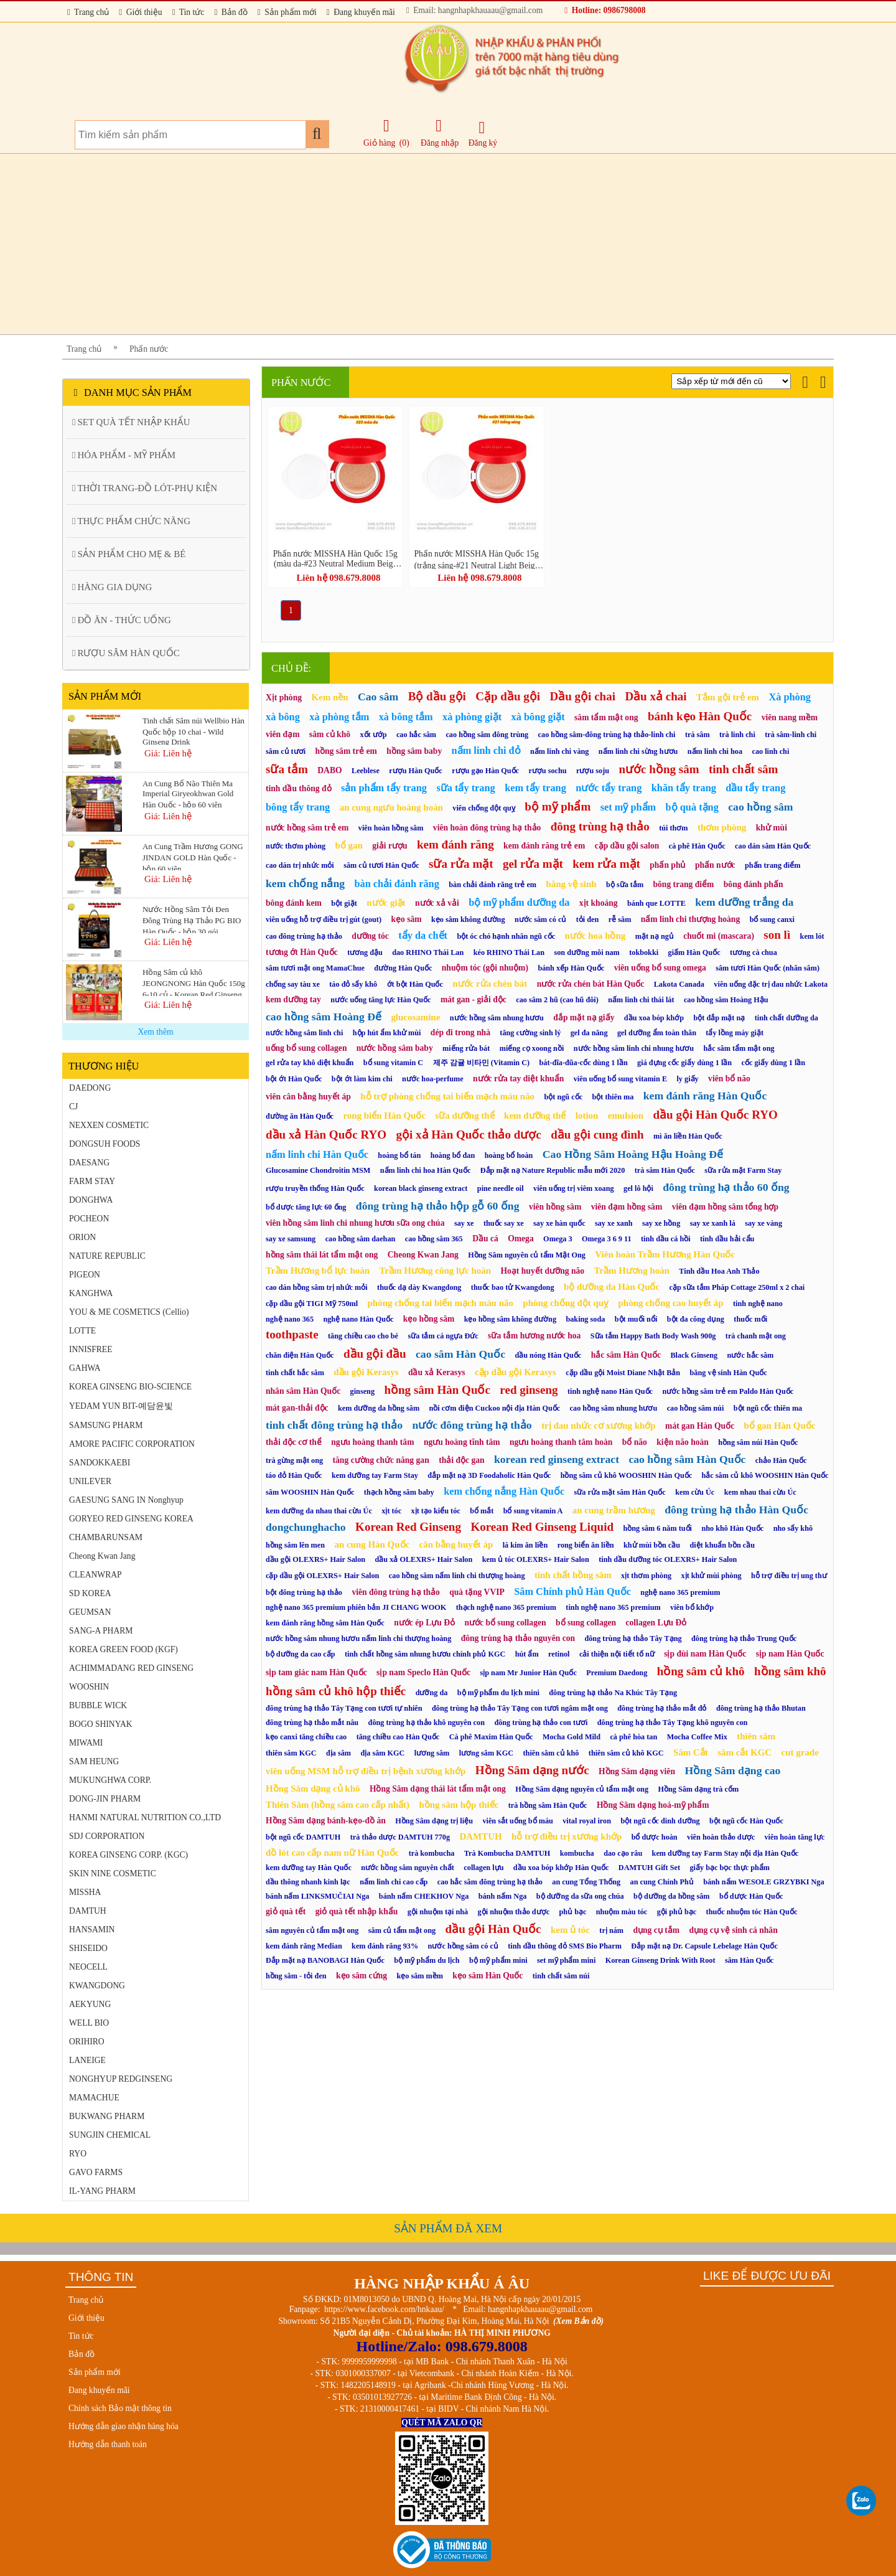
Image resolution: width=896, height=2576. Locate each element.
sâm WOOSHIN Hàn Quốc (310, 1492)
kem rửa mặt (606, 863)
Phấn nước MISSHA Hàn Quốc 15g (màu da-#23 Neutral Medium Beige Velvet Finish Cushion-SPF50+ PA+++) (335, 559)
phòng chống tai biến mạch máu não (440, 1303)
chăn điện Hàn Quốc (300, 1355)
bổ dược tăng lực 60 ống (306, 1207)
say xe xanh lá (712, 1223)
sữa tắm (287, 769)
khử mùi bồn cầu (651, 1545)
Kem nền (329, 697)
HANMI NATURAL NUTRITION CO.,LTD (145, 1817)
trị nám (611, 1930)
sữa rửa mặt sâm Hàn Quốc (620, 1492)
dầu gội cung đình (597, 1134)
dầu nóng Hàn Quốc (548, 1355)
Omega (521, 1238)
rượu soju (592, 770)
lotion (587, 1116)
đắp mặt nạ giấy (583, 1017)
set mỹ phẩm (628, 807)
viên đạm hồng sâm (627, 1206)
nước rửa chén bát (489, 984)
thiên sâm (756, 1736)
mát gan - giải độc (473, 999)
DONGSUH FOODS (104, 1144)
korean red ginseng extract (556, 1459)
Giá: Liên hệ (168, 753)
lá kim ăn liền (525, 1545)
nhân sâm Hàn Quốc (303, 1391)
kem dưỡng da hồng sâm (378, 1408)
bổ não (634, 1442)
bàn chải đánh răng (396, 884)
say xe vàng (763, 1223)
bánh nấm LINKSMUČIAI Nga (317, 1896)
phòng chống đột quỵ (566, 1303)
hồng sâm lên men (295, 1545)
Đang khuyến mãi (361, 12)
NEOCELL (88, 1967)
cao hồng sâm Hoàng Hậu (726, 999)
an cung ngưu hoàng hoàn (391, 807)
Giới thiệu (140, 12)
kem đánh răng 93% (385, 1946)
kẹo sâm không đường (468, 919)
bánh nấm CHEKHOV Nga (424, 1896)
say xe (464, 1223)
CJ (73, 1106)
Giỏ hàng (379, 143)
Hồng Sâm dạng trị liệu (434, 1821)
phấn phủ (667, 865)
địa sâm (338, 1753)
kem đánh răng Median (304, 1946)
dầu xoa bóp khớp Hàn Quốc (561, 1867)
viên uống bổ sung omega (660, 967)
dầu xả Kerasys (436, 1372)
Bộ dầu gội (437, 696)
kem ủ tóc (570, 1930)
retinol (558, 1654)
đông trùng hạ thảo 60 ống (726, 1187)
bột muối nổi (636, 1319)
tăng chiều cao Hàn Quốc (398, 1736)
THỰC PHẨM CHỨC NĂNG (131, 521)
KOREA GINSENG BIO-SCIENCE (130, 1386)
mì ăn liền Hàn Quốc (687, 1136)
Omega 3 (557, 1238)
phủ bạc (573, 1911)
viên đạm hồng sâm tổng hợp (725, 1206)
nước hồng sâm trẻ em (307, 827)
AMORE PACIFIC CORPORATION (132, 1444)
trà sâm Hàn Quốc (665, 1170)
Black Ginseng (693, 1355)
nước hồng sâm (659, 769)
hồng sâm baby (414, 751)
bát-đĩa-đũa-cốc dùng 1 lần (583, 1062)
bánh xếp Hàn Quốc (571, 968)
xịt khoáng (598, 903)
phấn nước (715, 865)
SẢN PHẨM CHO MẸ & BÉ (128, 554)
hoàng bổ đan (453, 1155)
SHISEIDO (88, 1948)
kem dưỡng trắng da (744, 902)
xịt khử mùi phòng (711, 1575)
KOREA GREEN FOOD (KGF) (123, 1649)
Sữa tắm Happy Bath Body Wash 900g (653, 1336)
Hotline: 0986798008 (604, 10)
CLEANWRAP (95, 1574)
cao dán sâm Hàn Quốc (773, 846)
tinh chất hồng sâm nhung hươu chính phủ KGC (425, 1654)
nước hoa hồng (594, 936)
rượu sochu (547, 770)
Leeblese (366, 770)
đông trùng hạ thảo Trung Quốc (743, 1638)
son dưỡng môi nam (586, 952)
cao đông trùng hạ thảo (304, 936)
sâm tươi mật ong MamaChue (315, 968)
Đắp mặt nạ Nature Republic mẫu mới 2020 (552, 1170)
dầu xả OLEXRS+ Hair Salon (424, 1559)
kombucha (577, 1853)
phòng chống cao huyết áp (671, 1303)
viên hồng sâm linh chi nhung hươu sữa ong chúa (355, 1223)
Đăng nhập (440, 133)
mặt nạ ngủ (654, 936)
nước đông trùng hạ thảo (471, 1425)
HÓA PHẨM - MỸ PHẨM (123, 455)
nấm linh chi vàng (559, 751)
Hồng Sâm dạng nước (532, 1770)
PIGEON (84, 1274)
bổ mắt (481, 1511)
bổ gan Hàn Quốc (780, 1426)
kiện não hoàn (682, 1442)
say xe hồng (661, 1223)
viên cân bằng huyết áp (308, 1096)
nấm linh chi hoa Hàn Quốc (425, 1170)
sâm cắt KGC (744, 1752)
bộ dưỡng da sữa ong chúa (580, 1896)
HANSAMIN (91, 1929)
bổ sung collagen (586, 1622)
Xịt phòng (284, 697)
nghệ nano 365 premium (680, 1592)
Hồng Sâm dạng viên (637, 1771)
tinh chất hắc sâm (295, 1372)
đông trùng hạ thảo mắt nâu (312, 1722)
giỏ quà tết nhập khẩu (356, 1911)
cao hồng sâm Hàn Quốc (686, 1459)
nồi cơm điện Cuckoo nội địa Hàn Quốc (495, 1408)
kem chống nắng (305, 883)
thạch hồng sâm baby (399, 1492)
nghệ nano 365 (290, 1319)
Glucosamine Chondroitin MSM (318, 1170)
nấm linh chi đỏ (486, 750)
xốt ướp (373, 734)
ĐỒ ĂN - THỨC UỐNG (121, 620)
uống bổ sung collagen (306, 1048)
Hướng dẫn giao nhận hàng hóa (123, 2426)
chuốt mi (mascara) (718, 936)
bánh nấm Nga (502, 1896)
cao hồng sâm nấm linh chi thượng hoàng (457, 1575)
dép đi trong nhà (460, 1032)
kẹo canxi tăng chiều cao (306, 1736)
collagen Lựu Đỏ (656, 1622)
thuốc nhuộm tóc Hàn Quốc (752, 1911)
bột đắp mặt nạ (719, 1017)
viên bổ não (729, 1078)
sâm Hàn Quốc (749, 1960)
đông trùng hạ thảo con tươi (540, 1722)
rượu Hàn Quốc (415, 770)
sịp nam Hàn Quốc (790, 1653)
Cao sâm (378, 696)
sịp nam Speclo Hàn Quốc (423, 1672)
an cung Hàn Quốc (371, 1544)
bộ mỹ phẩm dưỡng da (519, 902)
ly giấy (687, 1078)
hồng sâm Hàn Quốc (437, 1389)
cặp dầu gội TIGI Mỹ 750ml (312, 1303)
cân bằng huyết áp (456, 1544)
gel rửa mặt (533, 863)
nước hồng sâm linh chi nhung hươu (634, 1048)
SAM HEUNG (94, 1761)
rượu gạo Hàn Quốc (485, 770)
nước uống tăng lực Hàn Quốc (380, 999)
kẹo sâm (406, 919)
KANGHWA (91, 1293)
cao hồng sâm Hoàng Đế (323, 1016)
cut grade (800, 1752)
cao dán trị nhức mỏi (300, 865)
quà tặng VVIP (477, 1592)
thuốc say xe (503, 1223)
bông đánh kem (294, 903)
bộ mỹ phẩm (557, 806)
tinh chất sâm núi (561, 1976)
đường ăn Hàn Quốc (300, 1116)
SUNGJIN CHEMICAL (110, 2135)
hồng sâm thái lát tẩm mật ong (322, 1254)
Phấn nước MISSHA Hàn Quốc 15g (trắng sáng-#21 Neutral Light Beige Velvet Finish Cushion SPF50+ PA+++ (476, 559)
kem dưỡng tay (293, 999)
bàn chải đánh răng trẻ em (492, 884)
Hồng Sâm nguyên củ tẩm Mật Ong (527, 1255)
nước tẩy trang (609, 788)
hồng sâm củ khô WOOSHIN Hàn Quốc (626, 1475)
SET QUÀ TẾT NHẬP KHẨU (131, 422)
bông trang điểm (683, 884)
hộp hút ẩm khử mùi (387, 1032)
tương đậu (365, 952)
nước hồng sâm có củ (463, 1946)
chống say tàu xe (293, 984)
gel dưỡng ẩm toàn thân (656, 1032)
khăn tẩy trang (683, 788)
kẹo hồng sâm (428, 1318)
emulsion (625, 1116)
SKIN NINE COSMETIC (112, 1873)
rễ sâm (620, 919)
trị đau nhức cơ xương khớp (598, 1426)
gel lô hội (638, 1188)
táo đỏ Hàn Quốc (294, 1475)
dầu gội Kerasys (366, 1372)
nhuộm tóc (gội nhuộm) (485, 967)
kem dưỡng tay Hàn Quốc (309, 1867)
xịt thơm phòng (646, 1575)
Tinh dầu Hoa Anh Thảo (719, 1271)
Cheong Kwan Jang (102, 1556)
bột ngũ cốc (563, 1097)
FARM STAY (92, 1181)
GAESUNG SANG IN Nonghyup (126, 1500)
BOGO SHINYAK (101, 1724)
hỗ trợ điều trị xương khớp (566, 1836)
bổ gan (348, 845)
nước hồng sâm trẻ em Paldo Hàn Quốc (727, 1391)
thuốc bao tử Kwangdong (512, 1287)
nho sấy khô (793, 1528)
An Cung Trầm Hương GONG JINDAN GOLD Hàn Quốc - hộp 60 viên (192, 856)
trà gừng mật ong (294, 1460)
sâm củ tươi (286, 751)
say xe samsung (290, 1238)
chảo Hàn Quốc (781, 1460)
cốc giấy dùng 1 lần (774, 1062)
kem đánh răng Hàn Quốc (705, 1095)
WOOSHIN (89, 1686)
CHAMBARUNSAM (105, 1537)
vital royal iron (586, 1821)
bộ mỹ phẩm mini (498, 1960)
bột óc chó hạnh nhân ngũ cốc (506, 936)
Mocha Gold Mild (571, 1736)
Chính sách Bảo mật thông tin (120, 2408)
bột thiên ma (613, 1097)
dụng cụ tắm (656, 1930)
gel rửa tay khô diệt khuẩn (309, 1062)
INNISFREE (90, 1349)
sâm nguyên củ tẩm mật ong (312, 1930)
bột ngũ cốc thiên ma (768, 1408)
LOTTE (82, 1330)
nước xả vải (437, 903)
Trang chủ (88, 12)
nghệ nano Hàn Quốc (358, 1319)
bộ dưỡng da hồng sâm (671, 1896)
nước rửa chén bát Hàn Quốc (591, 984)
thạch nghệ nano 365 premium (506, 1607)
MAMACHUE (94, 2097)
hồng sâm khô (790, 1671)
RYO (77, 2153)
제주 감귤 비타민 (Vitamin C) (481, 1062)
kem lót (812, 936)
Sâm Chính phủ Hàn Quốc (572, 1591)
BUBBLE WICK (98, 1705)
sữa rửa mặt (461, 863)
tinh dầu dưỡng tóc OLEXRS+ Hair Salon (668, 1559)
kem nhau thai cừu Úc (760, 1492)
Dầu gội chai (582, 696)
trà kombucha (432, 1853)
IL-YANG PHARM (102, 2191)
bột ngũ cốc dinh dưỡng (659, 1821)
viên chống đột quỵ (483, 808)
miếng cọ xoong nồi (532, 1048)
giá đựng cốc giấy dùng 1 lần (684, 1062)
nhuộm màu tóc (621, 1911)
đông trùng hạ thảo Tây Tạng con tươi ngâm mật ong (520, 1708)
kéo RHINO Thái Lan (509, 952)
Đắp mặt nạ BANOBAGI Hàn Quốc (325, 1960)
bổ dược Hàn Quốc (751, 1896)
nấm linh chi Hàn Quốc (317, 1154)
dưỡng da (432, 1692)
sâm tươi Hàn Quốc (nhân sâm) (767, 968)
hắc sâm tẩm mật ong (739, 1048)
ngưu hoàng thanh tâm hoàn (561, 1442)
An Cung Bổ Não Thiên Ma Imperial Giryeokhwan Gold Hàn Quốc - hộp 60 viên (187, 793)
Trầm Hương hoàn (631, 1271)
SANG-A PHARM (101, 1630)
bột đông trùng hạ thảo (304, 1592)
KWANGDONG (97, 1985)
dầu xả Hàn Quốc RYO (326, 1134)
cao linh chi (770, 751)
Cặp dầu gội (507, 696)
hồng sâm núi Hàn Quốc (758, 1442)
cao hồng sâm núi (695, 1408)
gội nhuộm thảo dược (514, 1911)
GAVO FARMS (96, 2172)
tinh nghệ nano (758, 1303)
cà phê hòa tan (633, 1736)
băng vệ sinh (571, 884)
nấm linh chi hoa (715, 751)
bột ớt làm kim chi (362, 1078)
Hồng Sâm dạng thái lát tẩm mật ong (438, 1788)
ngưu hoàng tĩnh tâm (462, 1442)
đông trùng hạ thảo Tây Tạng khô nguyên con (672, 1722)
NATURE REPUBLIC (107, 1256)
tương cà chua (753, 952)
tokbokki (643, 952)
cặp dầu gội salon (627, 845)
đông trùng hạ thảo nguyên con (518, 1638)
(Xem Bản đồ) (578, 2321)
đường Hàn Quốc (403, 968)
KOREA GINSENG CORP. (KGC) (128, 1854)
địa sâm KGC (382, 1753)
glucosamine (415, 1017)
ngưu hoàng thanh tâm (372, 1442)
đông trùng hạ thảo (600, 826)
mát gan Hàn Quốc (699, 1426)
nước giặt (385, 903)
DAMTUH (87, 1911)
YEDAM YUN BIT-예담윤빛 (121, 1406)
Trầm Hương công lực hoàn (435, 1271)
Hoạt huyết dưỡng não (542, 1271)
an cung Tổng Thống (586, 1882)
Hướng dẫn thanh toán (107, 2444)
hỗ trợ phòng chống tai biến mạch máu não (447, 1096)
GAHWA (85, 1368)
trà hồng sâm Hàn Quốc (547, 1805)
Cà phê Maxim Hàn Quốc (491, 1736)
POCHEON (89, 1218)
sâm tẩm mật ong (606, 717)
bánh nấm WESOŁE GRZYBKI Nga (763, 1882)
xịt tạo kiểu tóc (435, 1511)
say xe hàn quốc (559, 1223)
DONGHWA (91, 1200)
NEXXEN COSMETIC (109, 1125)
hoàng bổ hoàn (509, 1155)
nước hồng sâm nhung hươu (497, 1017)
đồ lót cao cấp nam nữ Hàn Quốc (332, 1853)
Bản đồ (230, 12)
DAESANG (89, 1162)
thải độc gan (461, 1460)
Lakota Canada (679, 984)
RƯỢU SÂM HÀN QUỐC (126, 653)
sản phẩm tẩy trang (384, 788)
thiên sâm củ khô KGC (626, 1753)
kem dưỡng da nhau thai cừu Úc (319, 1511)
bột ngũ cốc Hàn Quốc (746, 1821)
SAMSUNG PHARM (105, 1425)
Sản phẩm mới (287, 12)
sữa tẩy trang (465, 788)
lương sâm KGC (486, 1753)
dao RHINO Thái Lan (428, 952)
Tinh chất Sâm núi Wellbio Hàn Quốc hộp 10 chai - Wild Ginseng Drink (193, 730)
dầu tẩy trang (755, 788)
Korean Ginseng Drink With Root (660, 1960)
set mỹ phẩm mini (566, 1960)
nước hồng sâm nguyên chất (407, 1867)
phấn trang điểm (772, 865)
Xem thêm (155, 1032)
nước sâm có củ (540, 919)
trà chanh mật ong (756, 1336)
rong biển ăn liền (586, 1545)
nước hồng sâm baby (395, 1048)
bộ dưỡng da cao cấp (300, 1654)
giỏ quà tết (286, 1911)
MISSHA (85, 1892)
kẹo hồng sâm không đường (510, 1319)
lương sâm (431, 1753)
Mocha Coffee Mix (697, 1736)
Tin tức (188, 12)
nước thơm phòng (295, 846)
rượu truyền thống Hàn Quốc (315, 1188)
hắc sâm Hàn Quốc (626, 1355)
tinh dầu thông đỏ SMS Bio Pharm (565, 1946)
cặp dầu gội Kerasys (515, 1372)
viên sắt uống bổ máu (517, 1821)
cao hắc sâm (416, 734)
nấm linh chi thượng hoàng (690, 919)
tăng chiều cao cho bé (363, 1336)
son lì (776, 934)
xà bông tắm (406, 717)
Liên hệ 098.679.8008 (338, 578)
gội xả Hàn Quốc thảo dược (468, 1134)
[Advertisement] (435, 244)
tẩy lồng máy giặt (734, 1032)
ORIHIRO (87, 2041)
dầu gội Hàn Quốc (493, 1928)
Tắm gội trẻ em (727, 697)
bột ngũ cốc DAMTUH (303, 1837)
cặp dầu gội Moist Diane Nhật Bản (623, 1372)
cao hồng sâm (760, 807)
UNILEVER (90, 1481)
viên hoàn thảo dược (721, 1837)
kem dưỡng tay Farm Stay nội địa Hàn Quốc (725, 1853)
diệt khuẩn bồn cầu (722, 1545)
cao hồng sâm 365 (434, 1238)
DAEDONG (90, 1088)
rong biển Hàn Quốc (384, 1116)
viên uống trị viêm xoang (573, 1188)
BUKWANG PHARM (106, 2116)
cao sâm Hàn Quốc (460, 1354)
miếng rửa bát (466, 1048)
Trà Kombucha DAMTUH (507, 1853)
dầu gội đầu (374, 1353)
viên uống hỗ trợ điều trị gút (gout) (323, 919)
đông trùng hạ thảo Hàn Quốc (736, 1509)
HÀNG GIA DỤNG (112, 587)
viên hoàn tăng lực (794, 1837)
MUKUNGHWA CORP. (110, 1780)
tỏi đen (587, 919)
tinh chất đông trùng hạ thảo (334, 1425)
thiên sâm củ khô (551, 1753)
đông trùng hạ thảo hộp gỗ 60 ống (438, 1206)
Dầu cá (485, 1238)
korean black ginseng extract (420, 1188)
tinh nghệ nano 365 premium (613, 1607)
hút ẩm (527, 1654)
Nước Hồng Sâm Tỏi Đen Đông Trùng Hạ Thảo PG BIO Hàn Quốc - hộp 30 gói (191, 919)
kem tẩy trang (535, 788)
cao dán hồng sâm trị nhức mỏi (317, 1287)
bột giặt (344, 903)
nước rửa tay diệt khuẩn (518, 1078)
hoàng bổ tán (399, 1155)
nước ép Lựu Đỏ (424, 1622)
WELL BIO (89, 2023)
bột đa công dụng (695, 1319)
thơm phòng (722, 827)
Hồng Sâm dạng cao (732, 1770)
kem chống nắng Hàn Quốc (504, 1491)
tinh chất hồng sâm (573, 1575)
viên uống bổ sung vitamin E (620, 1078)
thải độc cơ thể (294, 1442)
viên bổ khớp (692, 1607)
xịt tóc (391, 1511)
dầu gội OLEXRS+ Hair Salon (315, 1559)
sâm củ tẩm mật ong (402, 1930)
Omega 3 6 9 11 (607, 1238)
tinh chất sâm (743, 769)
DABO (329, 770)
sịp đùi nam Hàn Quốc (705, 1653)
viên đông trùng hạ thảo (395, 1592)
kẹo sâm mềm (419, 1976)
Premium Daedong (616, 1672)
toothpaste (292, 1334)
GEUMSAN (90, 1612)
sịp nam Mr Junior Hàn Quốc (528, 1672)
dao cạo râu (623, 1853)
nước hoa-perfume (433, 1078)
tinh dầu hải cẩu (727, 1238)
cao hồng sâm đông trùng (487, 734)
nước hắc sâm (750, 1355)
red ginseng (529, 1389)
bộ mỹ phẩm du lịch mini (498, 1692)
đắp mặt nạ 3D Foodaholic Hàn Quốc (489, 1475)
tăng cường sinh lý (530, 1032)
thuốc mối (750, 1319)
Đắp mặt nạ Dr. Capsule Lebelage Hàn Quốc (704, 1946)
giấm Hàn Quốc (694, 952)
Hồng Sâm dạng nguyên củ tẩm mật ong (581, 1789)
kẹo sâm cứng (361, 1975)
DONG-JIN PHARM (105, 1798)
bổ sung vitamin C (393, 1062)
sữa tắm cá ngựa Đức (443, 1336)
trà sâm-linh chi (790, 734)
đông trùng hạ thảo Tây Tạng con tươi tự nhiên (344, 1708)
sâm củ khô (329, 734)
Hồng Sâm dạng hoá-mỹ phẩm (653, 1805)
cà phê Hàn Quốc (697, 846)
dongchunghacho (306, 1527)
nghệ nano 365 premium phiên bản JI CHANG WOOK (356, 1607)
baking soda (585, 1319)
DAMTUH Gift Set (649, 1867)
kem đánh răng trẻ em (544, 845)
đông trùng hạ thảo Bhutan (761, 1708)
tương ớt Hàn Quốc (302, 952)
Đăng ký (483, 134)
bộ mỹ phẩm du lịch (426, 1960)
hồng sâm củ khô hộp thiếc (336, 1691)
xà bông (283, 717)
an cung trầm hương (613, 1510)
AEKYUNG (90, 2004)
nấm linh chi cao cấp (393, 1882)
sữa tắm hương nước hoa (534, 1335)
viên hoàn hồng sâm (391, 828)
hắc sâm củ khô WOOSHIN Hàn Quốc (765, 1475)
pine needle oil (500, 1188)
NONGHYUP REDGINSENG (120, 2079)
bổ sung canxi (772, 919)
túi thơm (673, 828)
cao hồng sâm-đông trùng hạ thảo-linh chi (607, 734)
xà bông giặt (538, 717)
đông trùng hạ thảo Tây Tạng (632, 1638)
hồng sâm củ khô (701, 1671)
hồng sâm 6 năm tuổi (657, 1528)
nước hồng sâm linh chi (304, 1032)
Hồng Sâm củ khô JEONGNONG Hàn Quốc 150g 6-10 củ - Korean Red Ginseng (193, 981)
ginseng (362, 1391)
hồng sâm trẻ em (346, 751)
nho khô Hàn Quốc (732, 1528)
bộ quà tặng (692, 807)
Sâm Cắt (690, 1752)
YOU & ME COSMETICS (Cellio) (129, 1312)
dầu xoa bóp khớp (654, 1017)
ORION (82, 1237)
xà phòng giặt (472, 717)
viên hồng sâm (555, 1206)
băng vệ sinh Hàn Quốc (728, 1372)
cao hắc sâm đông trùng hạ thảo (490, 1882)
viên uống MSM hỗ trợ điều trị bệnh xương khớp (365, 1771)
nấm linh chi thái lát (641, 999)
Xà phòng (789, 697)
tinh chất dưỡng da (786, 1017)
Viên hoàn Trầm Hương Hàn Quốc (665, 1254)
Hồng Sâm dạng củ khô (313, 1788)
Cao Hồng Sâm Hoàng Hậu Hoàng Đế (633, 1154)
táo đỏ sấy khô (353, 984)
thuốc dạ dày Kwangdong (419, 1287)
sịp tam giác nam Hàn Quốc (316, 1672)
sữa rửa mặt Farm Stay (743, 1170)
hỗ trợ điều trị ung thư (789, 1575)
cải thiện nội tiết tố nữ (617, 1654)
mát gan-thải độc (297, 1408)
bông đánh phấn (753, 884)
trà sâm (697, 734)
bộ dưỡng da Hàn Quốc (612, 1287)
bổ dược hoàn (655, 1837)
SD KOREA (90, 1593)
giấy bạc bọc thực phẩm (729, 1867)
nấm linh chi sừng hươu (638, 751)
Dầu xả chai (655, 696)
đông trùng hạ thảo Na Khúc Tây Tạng (613, 1692)
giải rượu (389, 845)
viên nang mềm (790, 717)
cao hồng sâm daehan (360, 1238)
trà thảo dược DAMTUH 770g (400, 1837)
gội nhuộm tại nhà (438, 1911)
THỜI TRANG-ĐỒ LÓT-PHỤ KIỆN (144, 488)
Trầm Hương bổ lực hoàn (318, 1271)
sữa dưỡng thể (464, 1116)
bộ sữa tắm (624, 884)
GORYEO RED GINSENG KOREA (131, 1518)
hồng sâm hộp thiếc (458, 1805)
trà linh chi (737, 734)
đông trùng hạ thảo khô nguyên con (426, 1722)
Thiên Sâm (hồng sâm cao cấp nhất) (337, 1805)
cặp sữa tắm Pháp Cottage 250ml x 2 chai (737, 1287)
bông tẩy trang (298, 807)
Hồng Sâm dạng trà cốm (698, 1789)
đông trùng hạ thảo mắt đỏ (661, 1708)
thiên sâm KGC (291, 1753)
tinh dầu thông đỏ (299, 788)
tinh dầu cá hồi (666, 1238)
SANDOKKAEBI (99, 1462)
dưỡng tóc (370, 936)
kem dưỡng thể (535, 1116)
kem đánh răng (455, 844)
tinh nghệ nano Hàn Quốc (610, 1391)
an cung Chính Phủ (662, 1882)
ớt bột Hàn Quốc (415, 984)
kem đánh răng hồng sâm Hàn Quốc (325, 1623)
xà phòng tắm (339, 717)
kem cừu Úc (694, 1492)
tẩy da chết (422, 935)
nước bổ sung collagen (505, 1622)
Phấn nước (148, 349)
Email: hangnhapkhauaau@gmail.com (474, 10)
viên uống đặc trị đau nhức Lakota (771, 984)
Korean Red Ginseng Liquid (542, 1526)
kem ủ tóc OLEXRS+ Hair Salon (535, 1559)
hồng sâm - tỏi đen (296, 1976)
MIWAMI (86, 1742)
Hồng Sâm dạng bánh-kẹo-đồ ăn (326, 1820)
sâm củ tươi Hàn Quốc (381, 865)
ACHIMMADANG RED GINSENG (131, 1668)
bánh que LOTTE (656, 903)
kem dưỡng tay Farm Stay (375, 1475)
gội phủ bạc (676, 1911)
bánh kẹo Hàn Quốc (700, 716)
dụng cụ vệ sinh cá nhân (733, 1930)
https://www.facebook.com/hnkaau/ (384, 2309)
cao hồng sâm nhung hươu (614, 1408)
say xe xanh (614, 1223)
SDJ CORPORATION (106, 1836)
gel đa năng (589, 1032)
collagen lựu (483, 1867)
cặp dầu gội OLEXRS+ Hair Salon (322, 1575)
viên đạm (282, 734)
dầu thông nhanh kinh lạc (308, 1882)
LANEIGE (87, 2060)
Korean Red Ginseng (408, 1526)
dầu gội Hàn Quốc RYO (715, 1114)
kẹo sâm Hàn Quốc (487, 1975)
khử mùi (771, 827)
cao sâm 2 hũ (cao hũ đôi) (557, 999)
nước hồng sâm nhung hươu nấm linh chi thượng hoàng (358, 1638)
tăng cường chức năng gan (381, 1460)
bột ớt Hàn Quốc (294, 1078)
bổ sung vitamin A (533, 1511)
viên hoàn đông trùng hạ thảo (487, 827)
